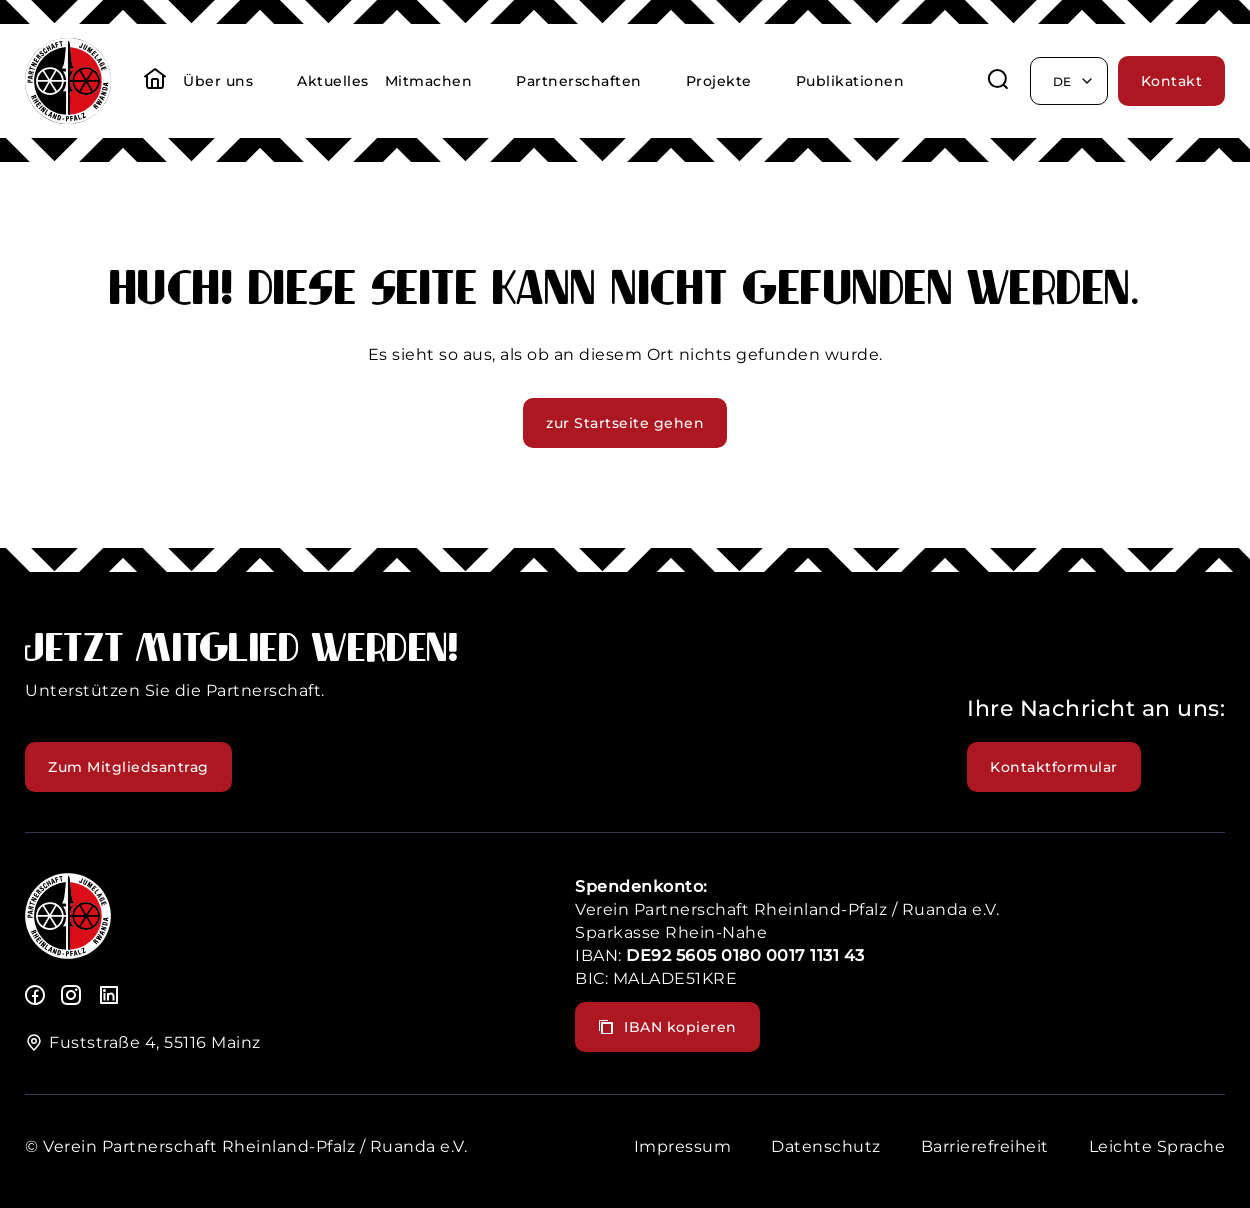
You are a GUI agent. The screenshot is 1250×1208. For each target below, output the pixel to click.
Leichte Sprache (1157, 1146)
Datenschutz (826, 1146)
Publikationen (850, 81)
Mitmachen (429, 81)
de (1074, 81)
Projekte (719, 81)
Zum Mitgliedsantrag (128, 767)
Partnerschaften (579, 81)
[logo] (68, 953)
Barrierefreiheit (985, 1146)
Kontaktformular (1054, 767)
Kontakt (1172, 81)
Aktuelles (333, 81)
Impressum (683, 1146)
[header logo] (68, 118)
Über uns (218, 81)
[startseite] (155, 81)
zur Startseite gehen (625, 423)
